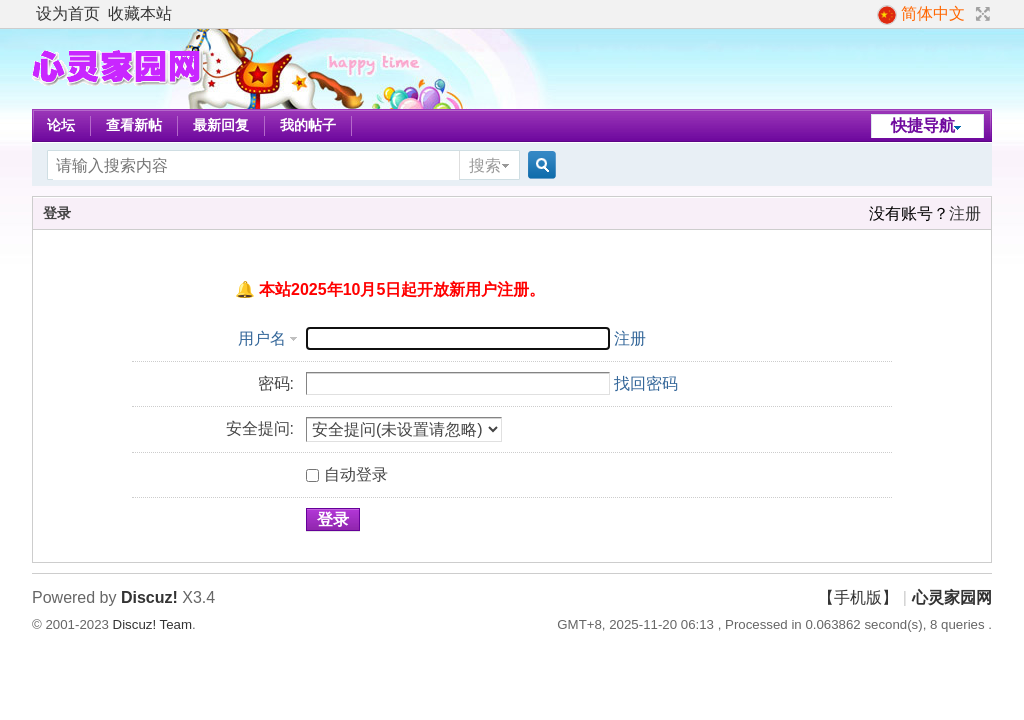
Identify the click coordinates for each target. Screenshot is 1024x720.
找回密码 (646, 383)
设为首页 (68, 13)
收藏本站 (140, 13)
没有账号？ (909, 213)
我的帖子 (308, 125)
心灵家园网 (952, 597)
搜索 (485, 165)
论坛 (61, 125)
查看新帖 (134, 125)
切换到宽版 (980, 14)
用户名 (262, 338)
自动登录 (347, 474)
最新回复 (221, 125)
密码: (276, 383)
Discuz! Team (152, 624)
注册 (965, 213)
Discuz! (149, 597)
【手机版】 (858, 597)
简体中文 (921, 15)
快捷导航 (923, 125)
